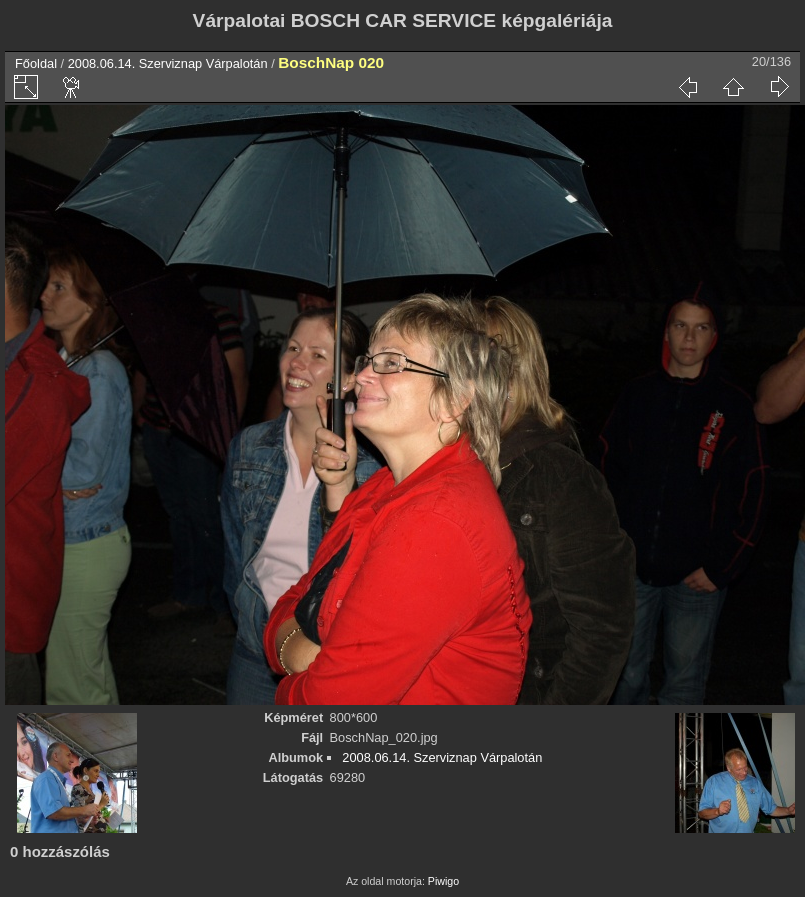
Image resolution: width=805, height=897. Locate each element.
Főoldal (36, 63)
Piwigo (443, 881)
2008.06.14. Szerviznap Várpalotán (168, 63)
